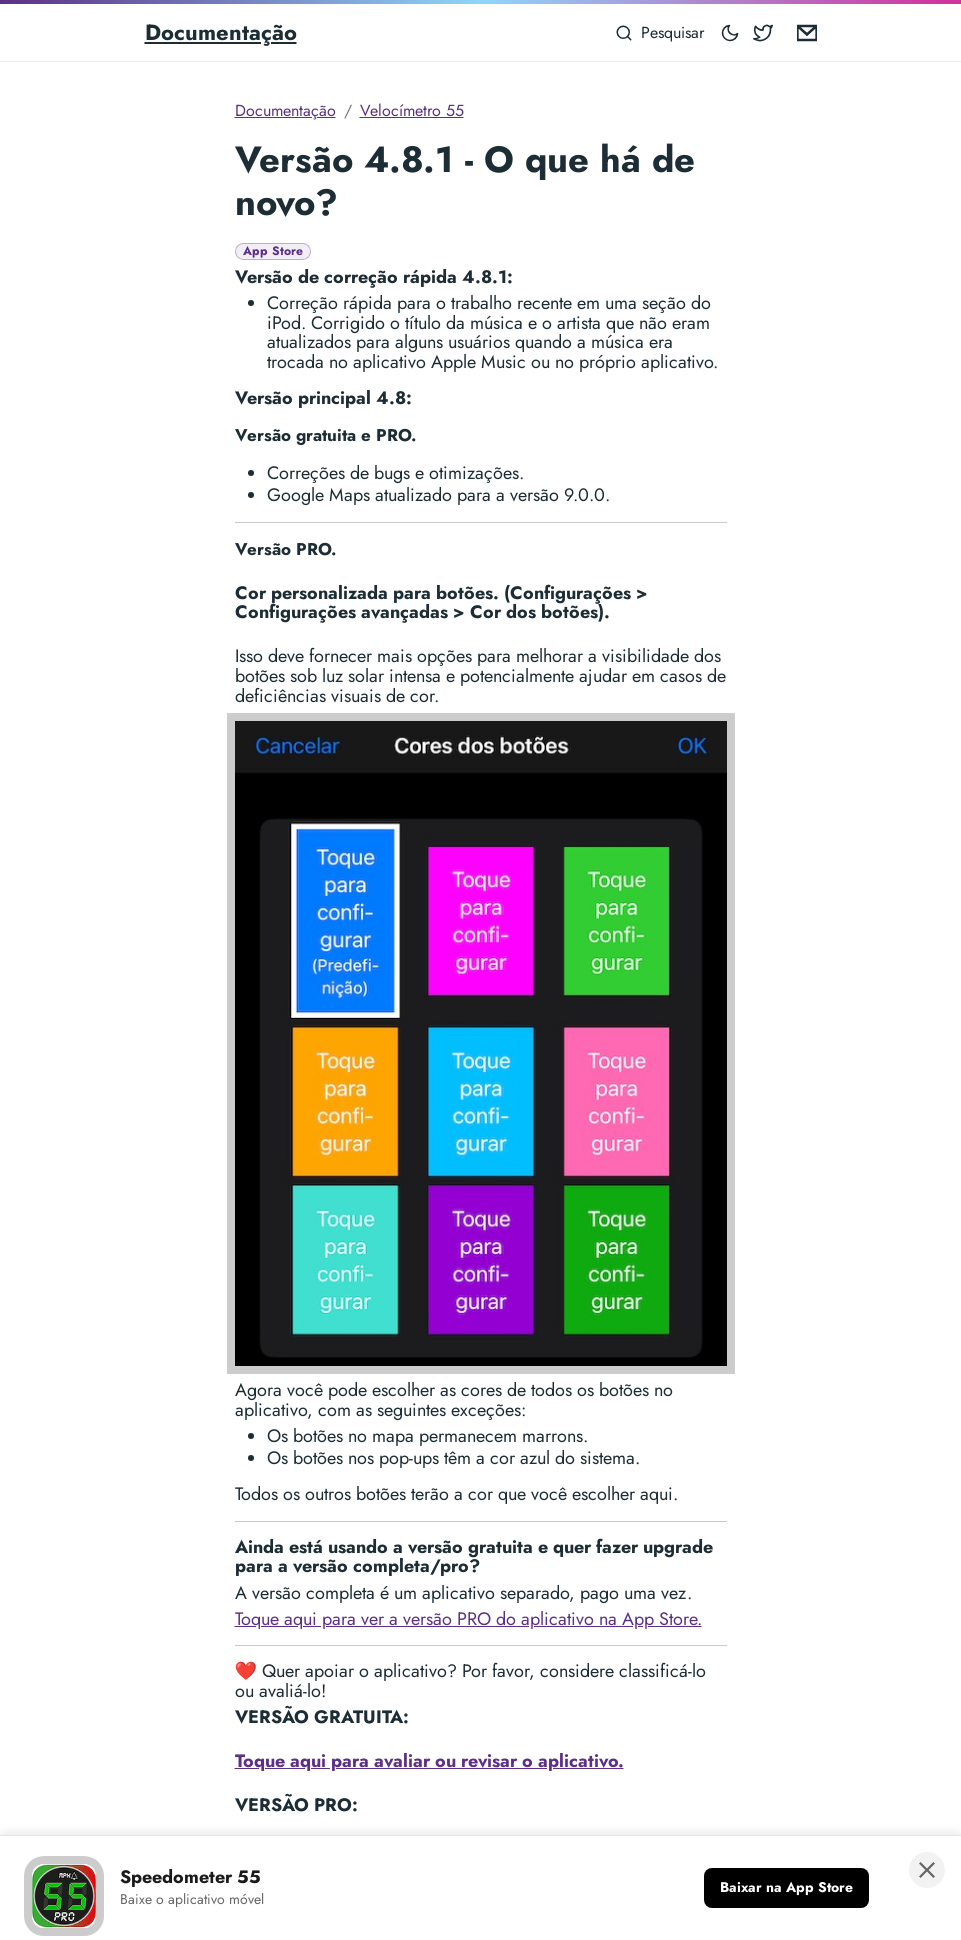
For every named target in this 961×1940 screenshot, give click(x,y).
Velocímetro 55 (412, 110)
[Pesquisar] (660, 32)
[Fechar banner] (927, 1870)
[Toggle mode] (731, 32)
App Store (273, 251)
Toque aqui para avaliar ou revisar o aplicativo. (429, 1761)
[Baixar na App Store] (786, 1888)
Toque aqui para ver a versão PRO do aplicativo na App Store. (468, 1619)
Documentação (221, 32)
